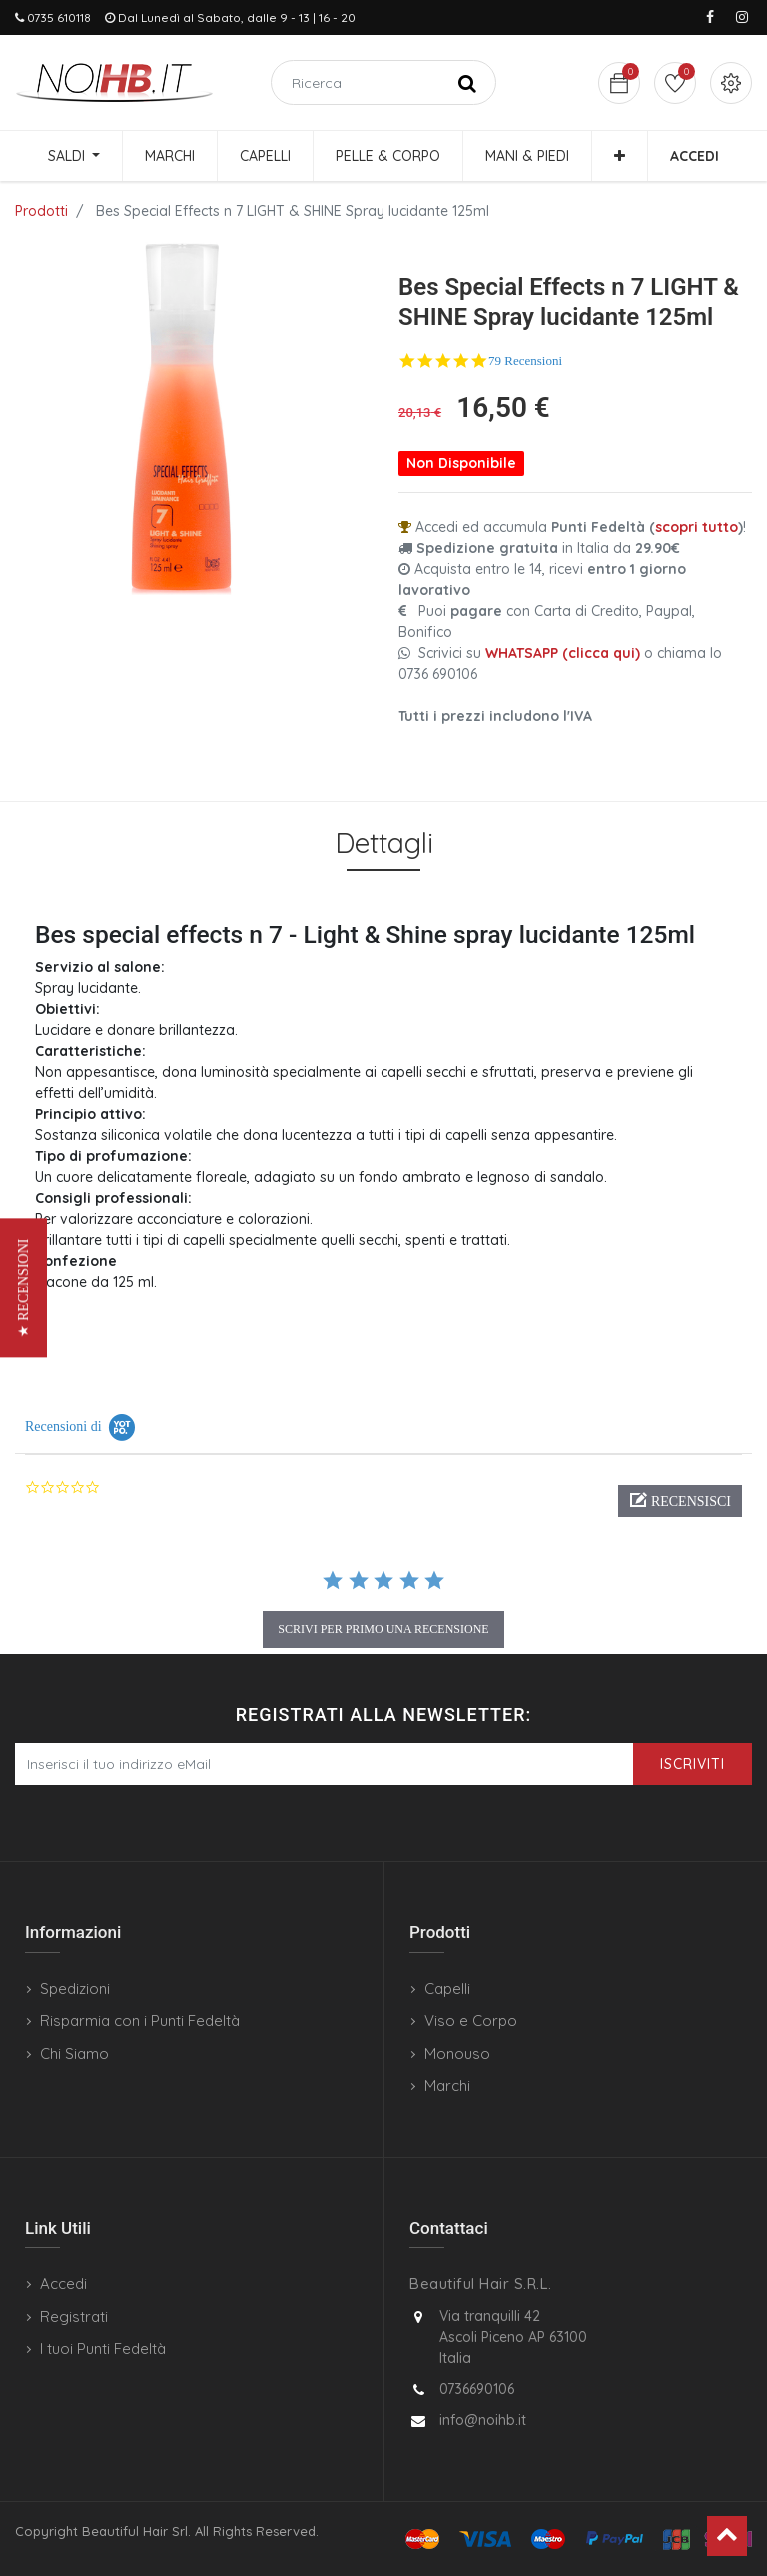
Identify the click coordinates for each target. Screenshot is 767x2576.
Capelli (447, 1988)
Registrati (74, 2316)
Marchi (447, 2085)
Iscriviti (692, 1764)
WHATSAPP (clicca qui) (562, 653)
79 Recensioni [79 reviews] (525, 360)
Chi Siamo (74, 2053)
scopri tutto (696, 527)
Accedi (63, 2283)
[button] (619, 156)
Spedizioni (75, 1988)
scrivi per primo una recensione (383, 1629)
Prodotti (41, 211)
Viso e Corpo (470, 2020)
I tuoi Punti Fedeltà (103, 2348)
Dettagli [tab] (384, 842)
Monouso (457, 2053)
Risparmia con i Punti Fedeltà (140, 2020)
